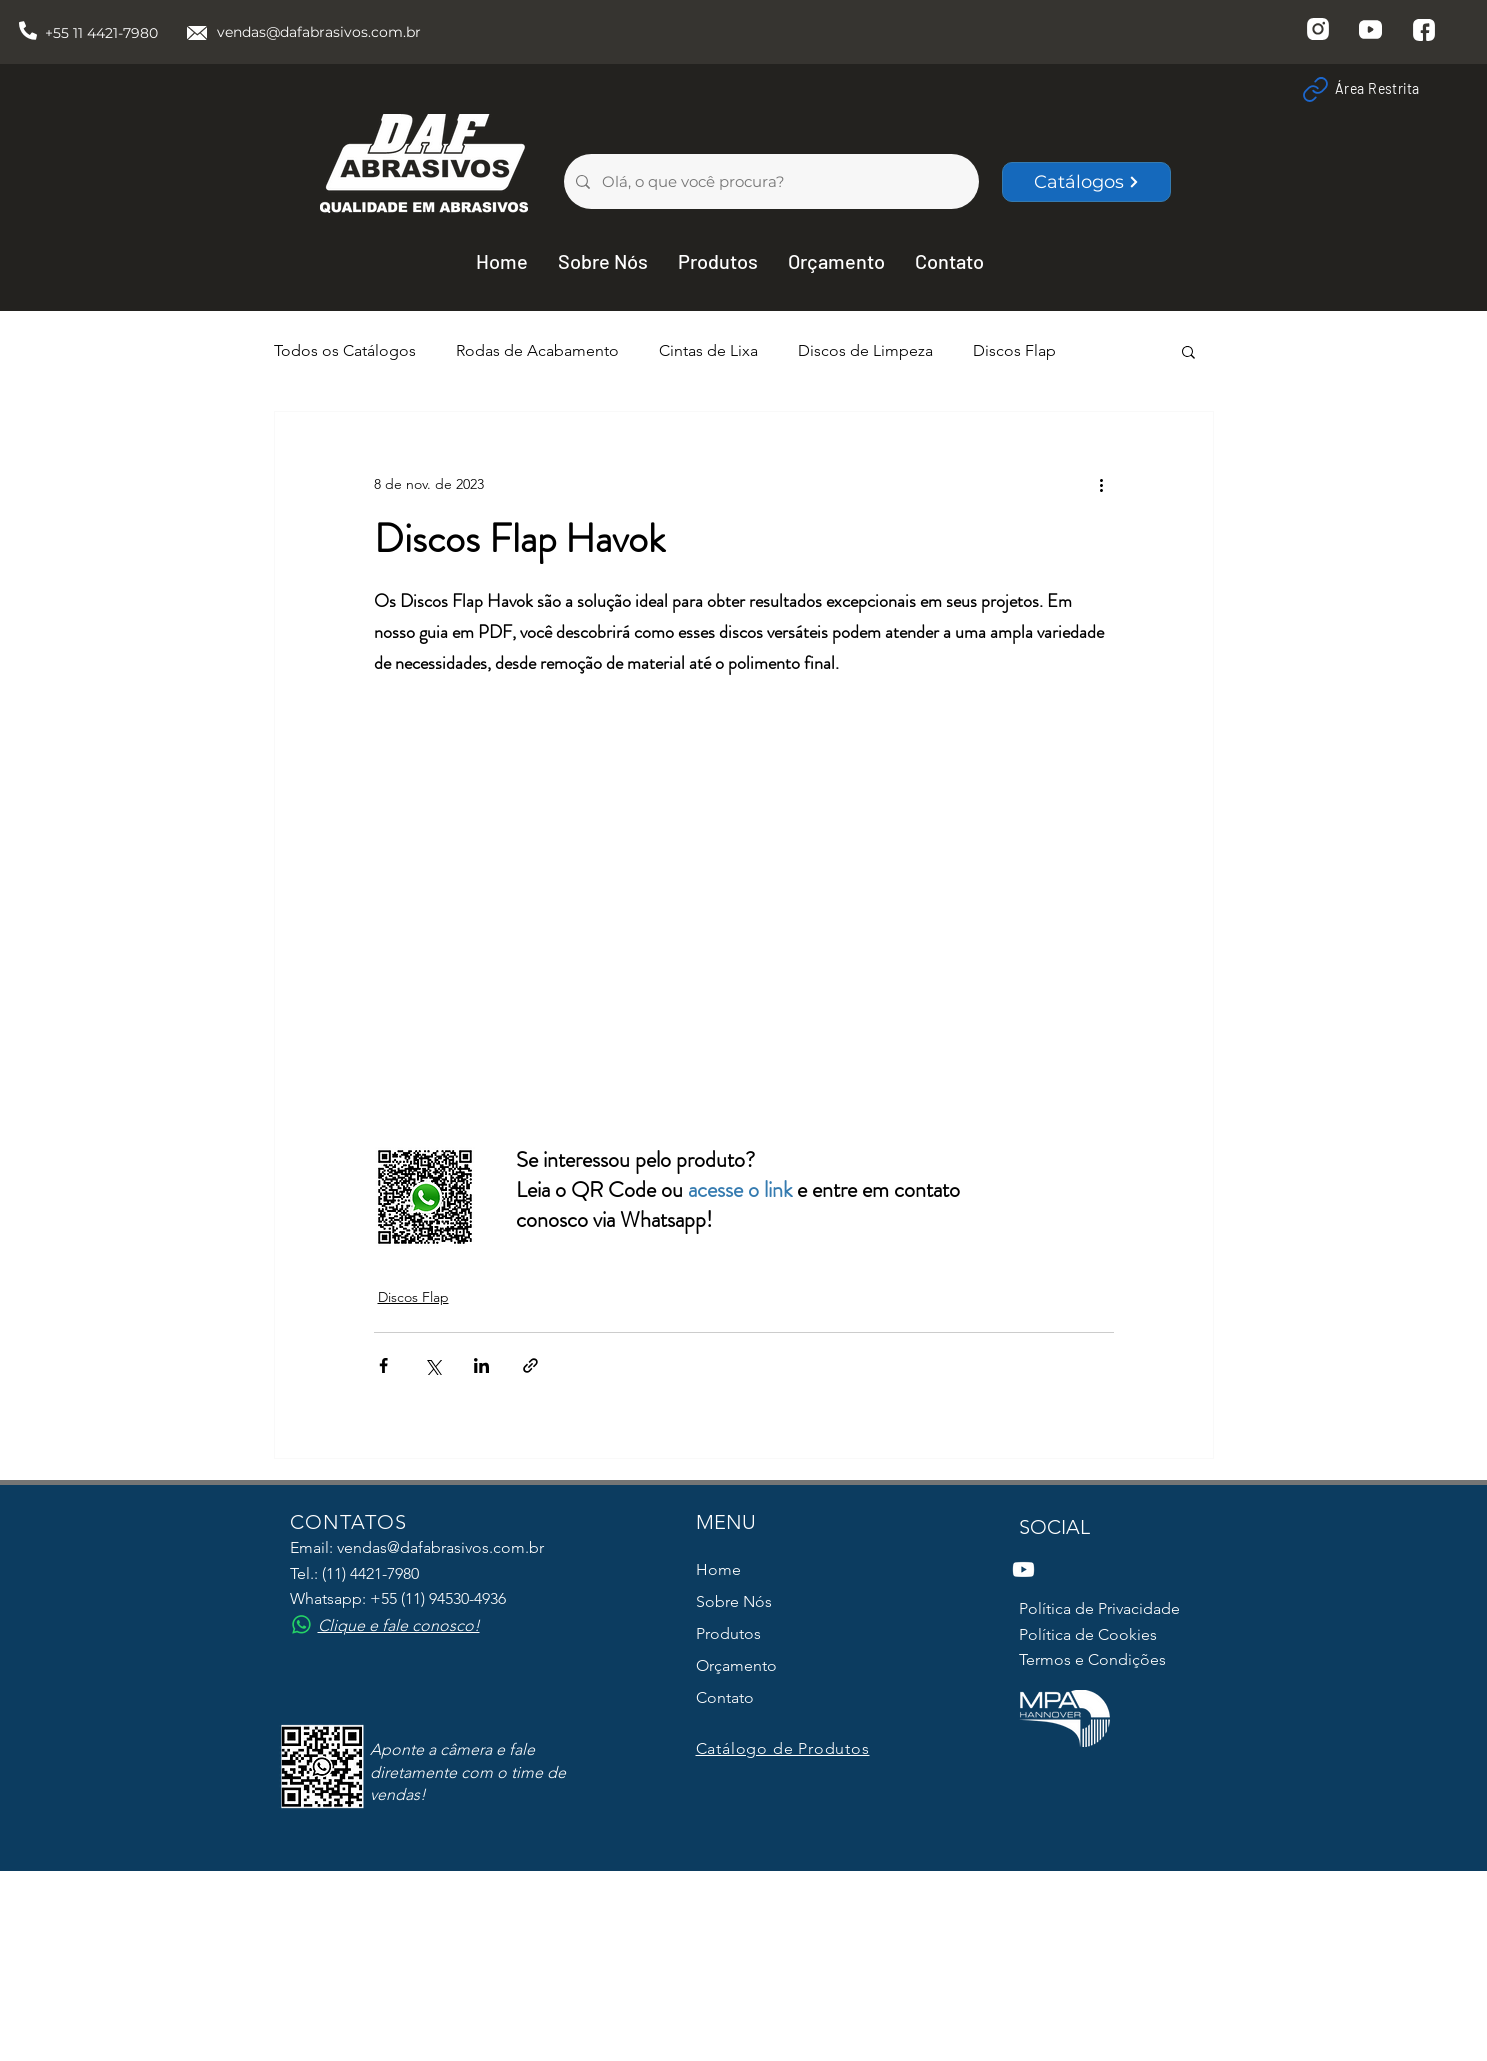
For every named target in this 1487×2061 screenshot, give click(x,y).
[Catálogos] (1086, 182)
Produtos (728, 1633)
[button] (1188, 351)
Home (718, 1569)
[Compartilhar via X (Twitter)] (432, 1365)
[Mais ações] (1102, 484)
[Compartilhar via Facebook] (383, 1365)
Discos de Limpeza (865, 350)
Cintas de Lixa (708, 350)
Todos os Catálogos (345, 350)
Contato (725, 1697)
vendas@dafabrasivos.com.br (319, 32)
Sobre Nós (734, 1601)
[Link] (1315, 89)
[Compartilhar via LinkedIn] (481, 1365)
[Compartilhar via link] (530, 1365)
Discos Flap (1014, 350)
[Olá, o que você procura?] (769, 181)
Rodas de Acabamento (537, 350)
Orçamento (736, 1665)
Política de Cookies (1088, 1634)
